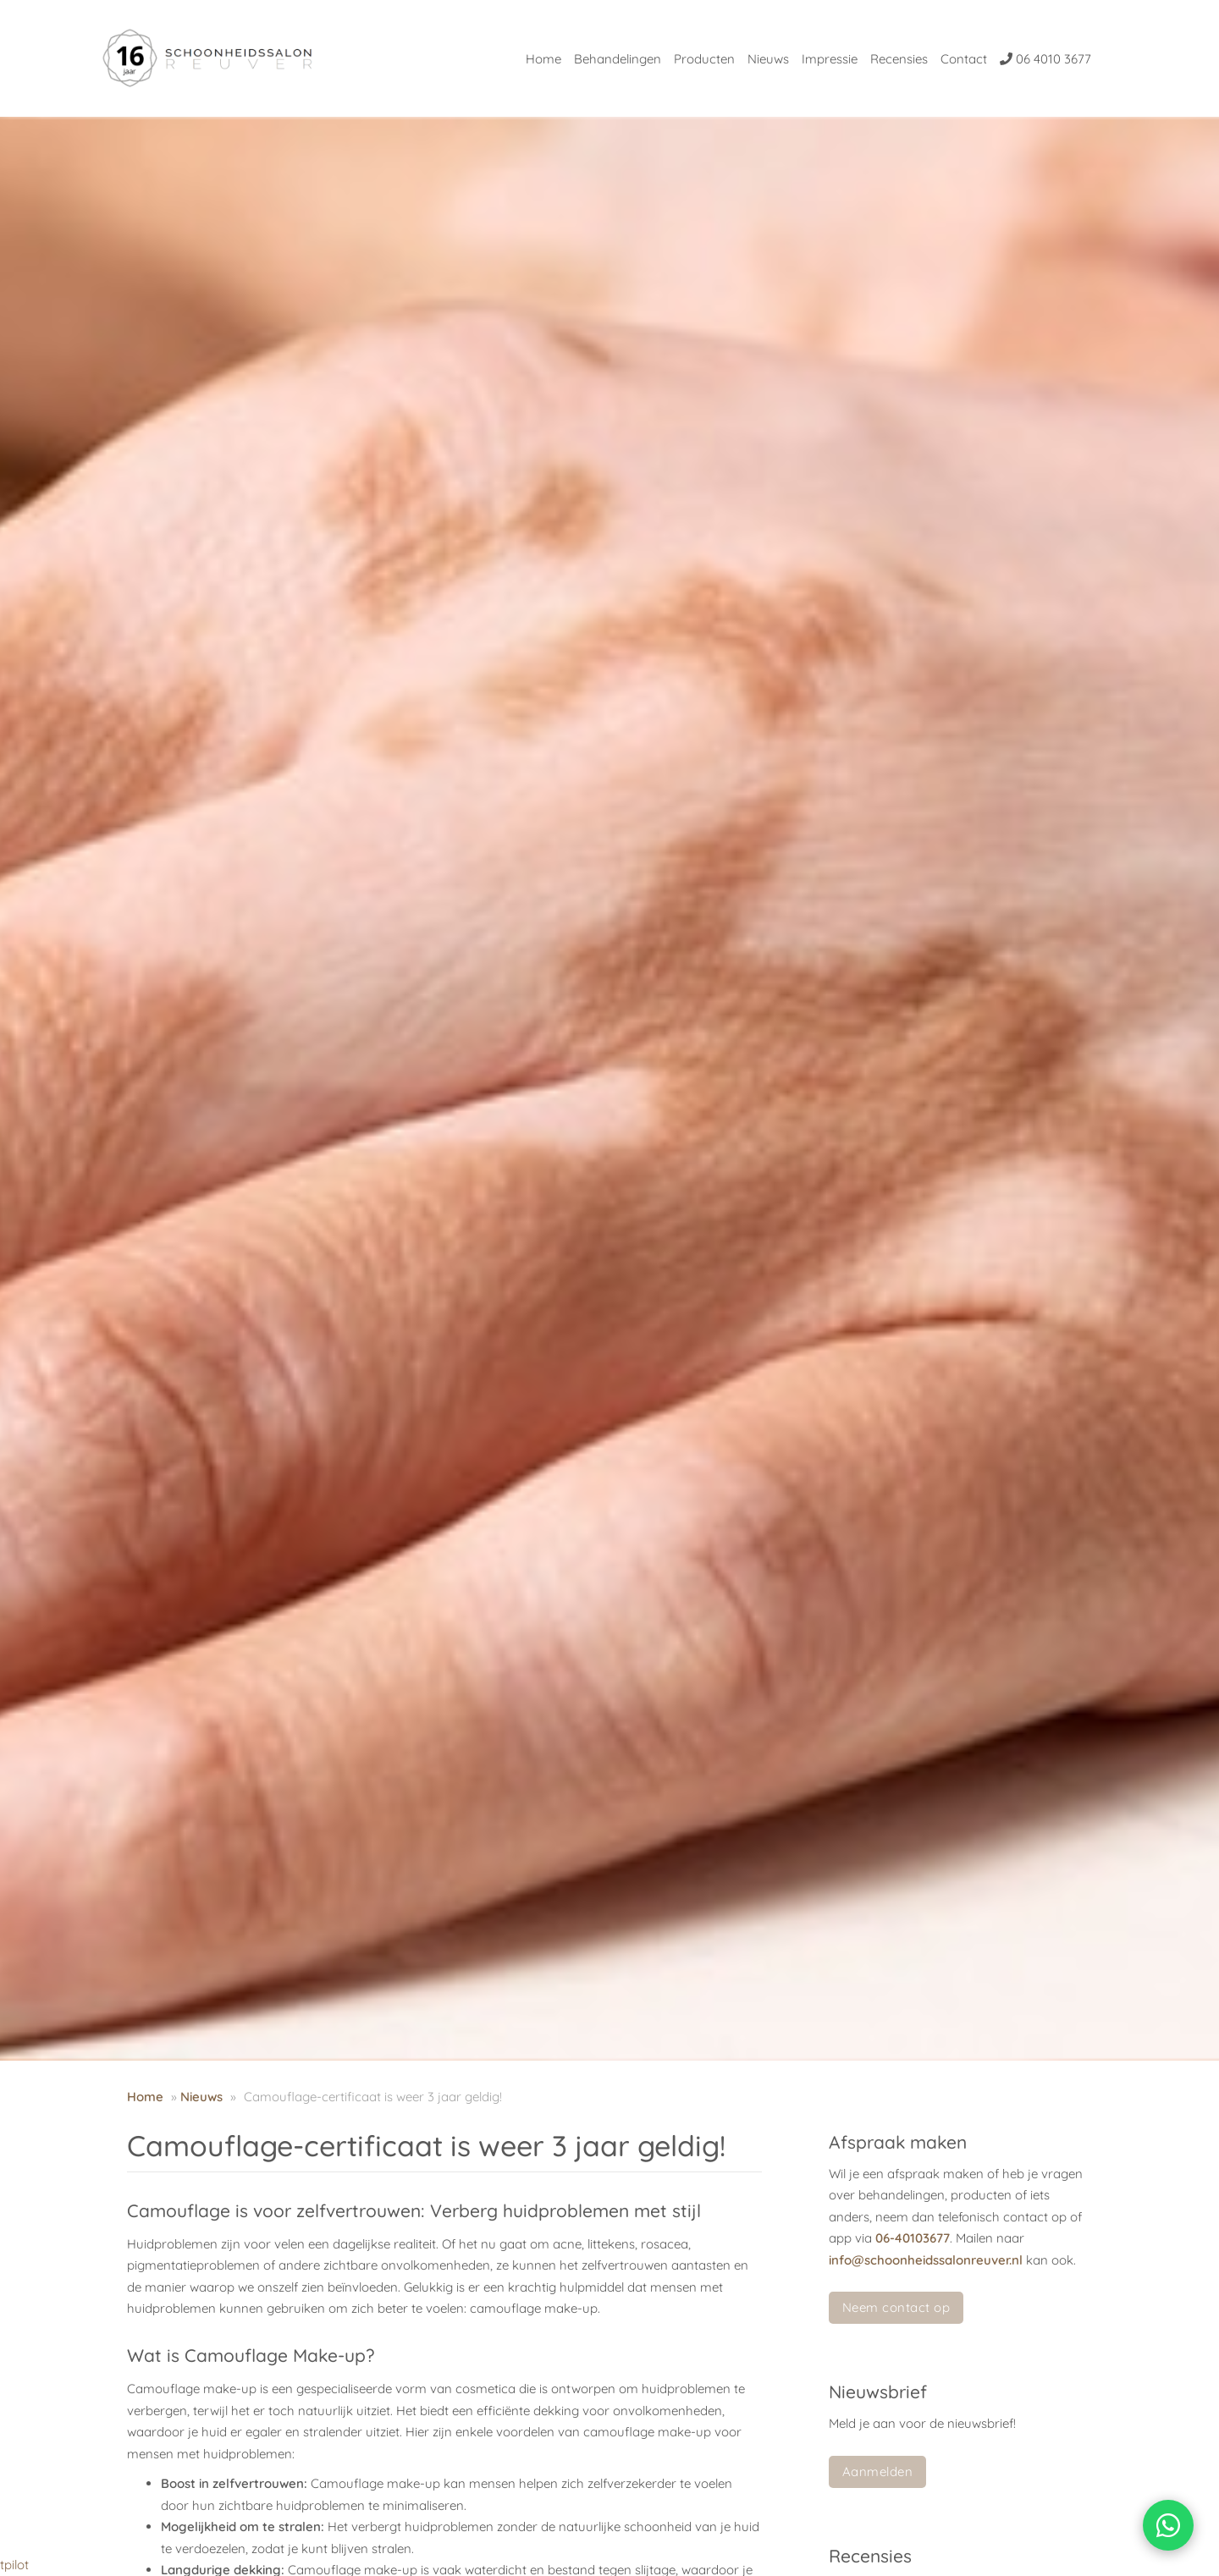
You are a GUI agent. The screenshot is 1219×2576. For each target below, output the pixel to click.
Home (543, 59)
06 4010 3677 (1045, 59)
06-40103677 (912, 2238)
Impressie (830, 59)
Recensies (899, 59)
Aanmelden (877, 2471)
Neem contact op (896, 2307)
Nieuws (768, 59)
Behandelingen (617, 59)
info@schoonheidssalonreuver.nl (926, 2260)
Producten (704, 59)
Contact (963, 59)
